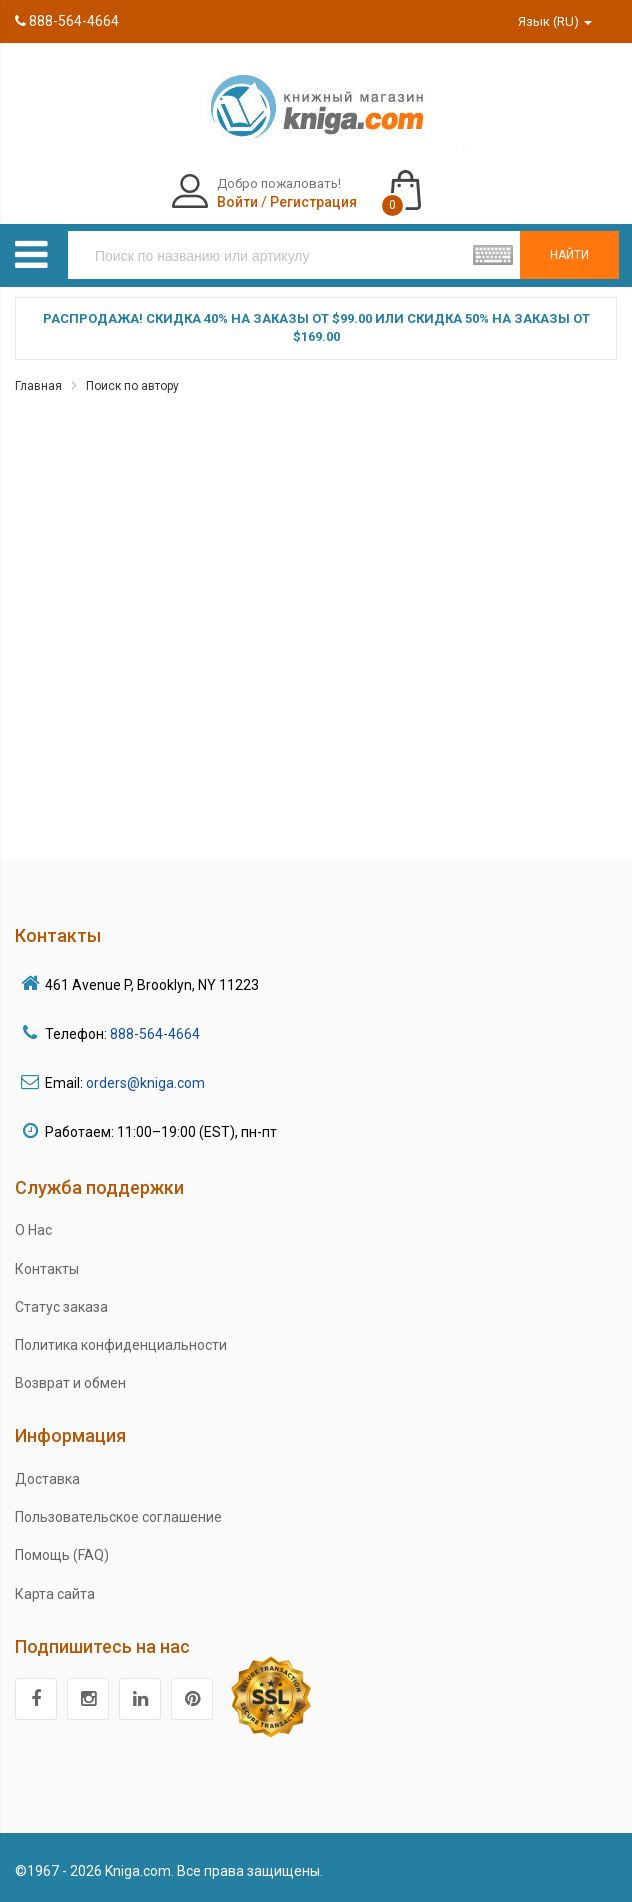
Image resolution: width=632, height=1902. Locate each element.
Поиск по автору (132, 386)
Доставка (47, 1479)
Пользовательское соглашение (118, 1517)
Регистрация (313, 202)
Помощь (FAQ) (62, 1555)
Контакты (47, 1269)
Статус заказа (61, 1307)
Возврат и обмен (70, 1383)
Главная (38, 386)
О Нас (33, 1230)
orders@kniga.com (145, 1083)
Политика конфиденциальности (121, 1345)
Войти (237, 202)
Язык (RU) (555, 21)
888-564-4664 (67, 21)
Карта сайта (55, 1594)
